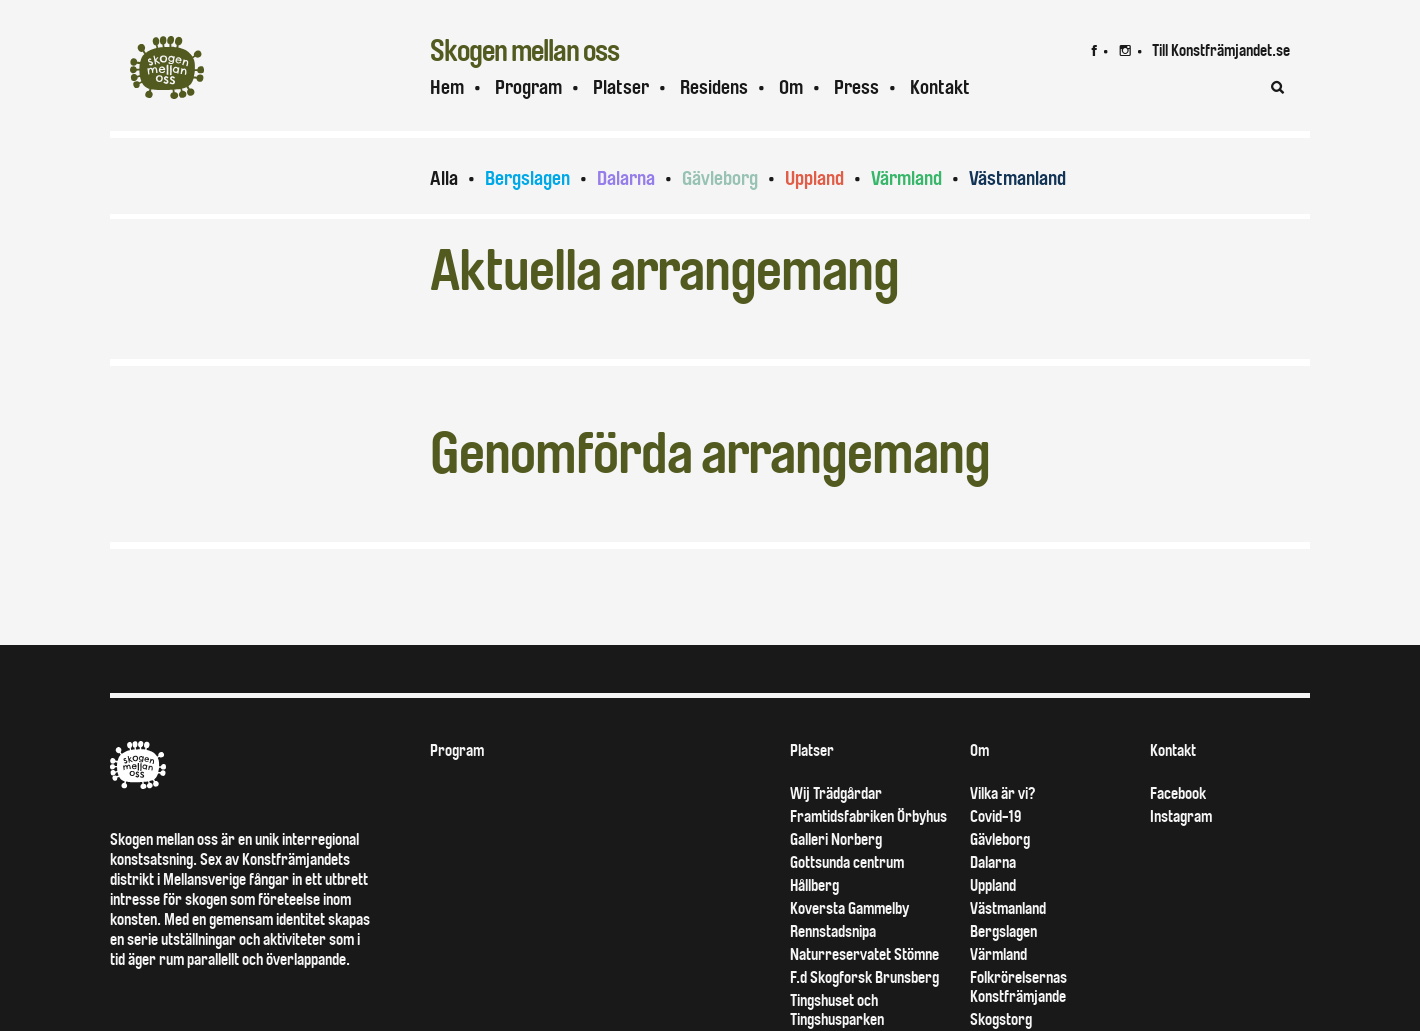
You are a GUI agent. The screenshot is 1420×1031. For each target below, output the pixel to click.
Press (856, 87)
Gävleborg (720, 178)
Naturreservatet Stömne (864, 954)
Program (528, 87)
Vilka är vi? (1002, 793)
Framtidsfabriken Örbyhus (868, 816)
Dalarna (626, 178)
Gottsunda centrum (847, 862)
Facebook (1178, 793)
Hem (447, 87)
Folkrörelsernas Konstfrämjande (1018, 987)
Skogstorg (1001, 1019)
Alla (444, 178)
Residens (714, 87)
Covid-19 (995, 816)
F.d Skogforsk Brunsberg (864, 977)
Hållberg (814, 885)
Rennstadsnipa (833, 931)
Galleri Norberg (836, 839)
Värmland (906, 178)
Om (791, 87)
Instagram (1181, 816)
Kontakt (940, 87)
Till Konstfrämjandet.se (1221, 50)
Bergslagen (527, 178)
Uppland (814, 178)
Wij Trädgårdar (836, 793)
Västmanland (1017, 178)
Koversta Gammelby (849, 908)
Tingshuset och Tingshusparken (837, 1010)
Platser (621, 87)
